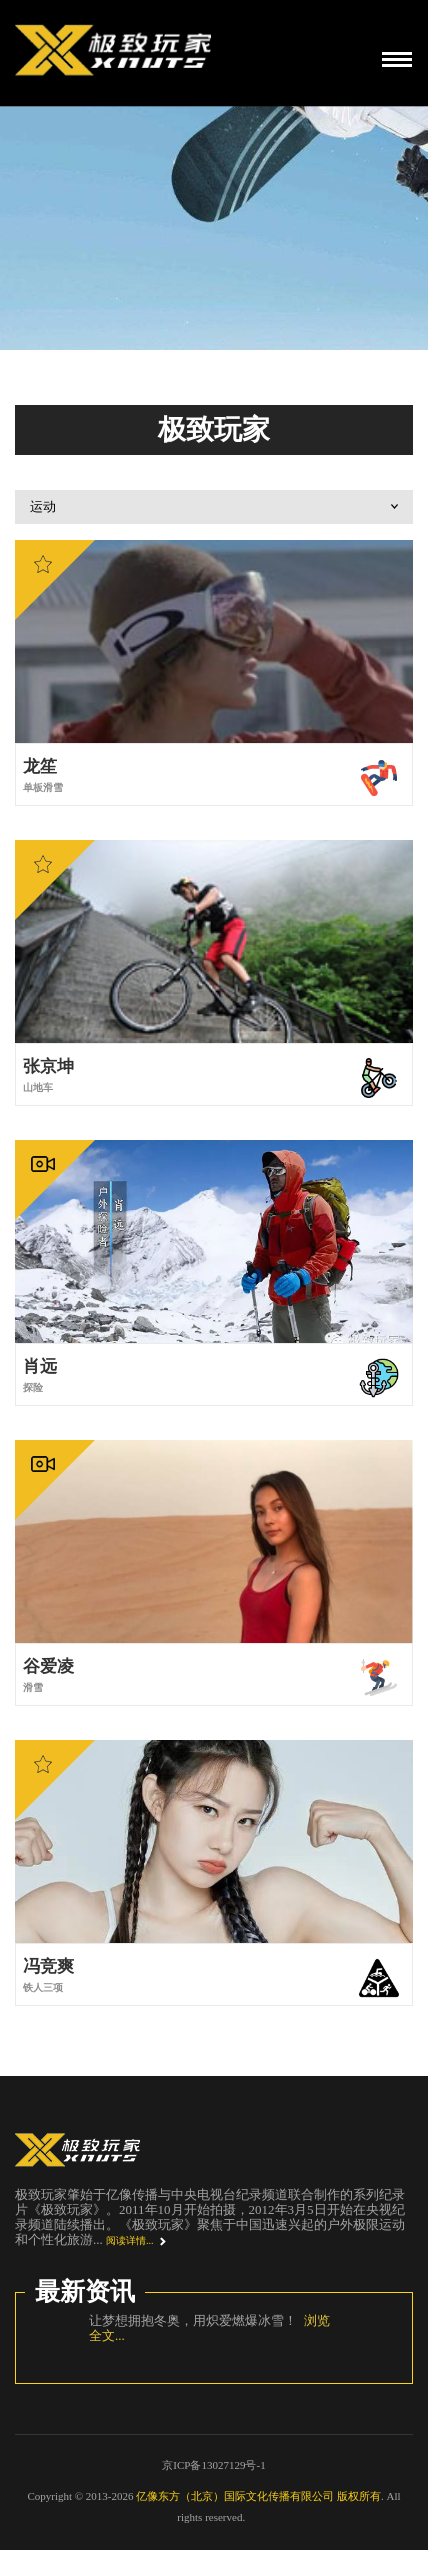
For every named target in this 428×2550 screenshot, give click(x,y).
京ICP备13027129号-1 (213, 2465)
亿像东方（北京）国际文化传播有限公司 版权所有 (258, 2496)
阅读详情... (130, 2240)
